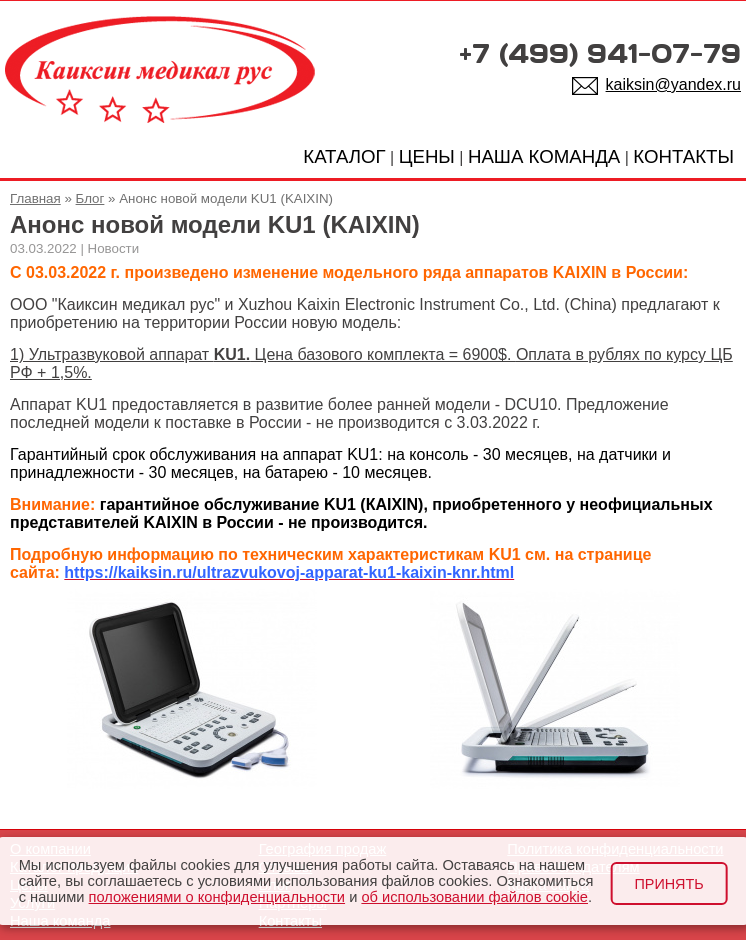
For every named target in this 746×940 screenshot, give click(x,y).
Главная (35, 198)
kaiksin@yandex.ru (673, 84)
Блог (90, 198)
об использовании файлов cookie (474, 897)
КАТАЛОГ (344, 156)
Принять (668, 884)
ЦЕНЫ (427, 156)
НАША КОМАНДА (544, 156)
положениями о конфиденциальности (217, 897)
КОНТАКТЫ (683, 156)
